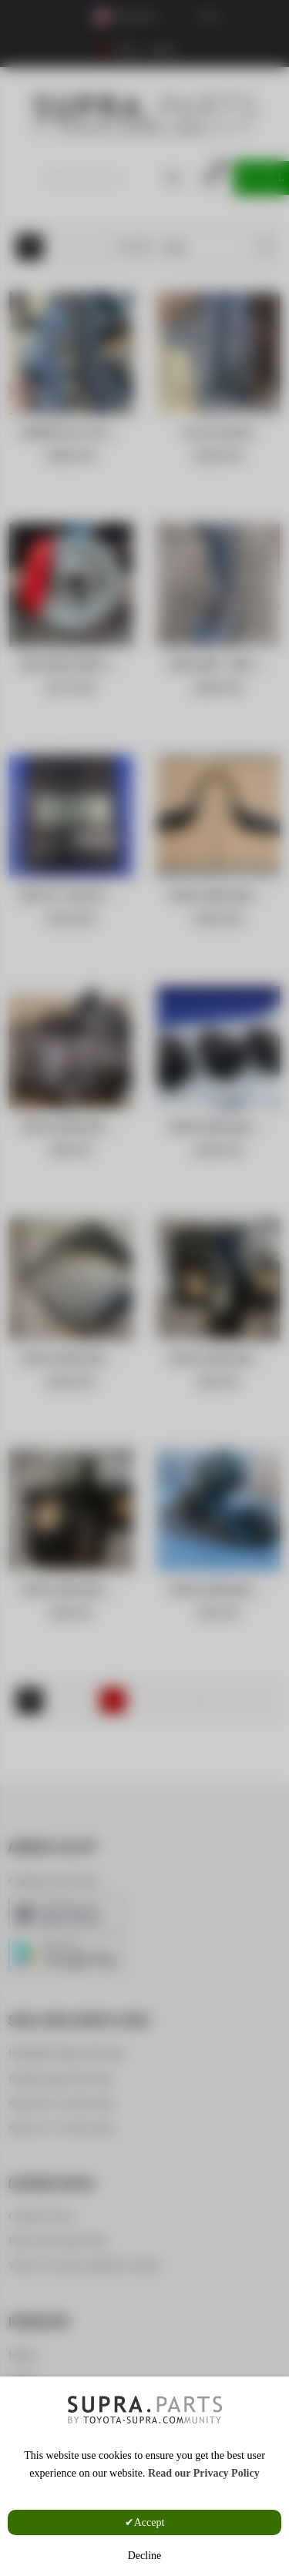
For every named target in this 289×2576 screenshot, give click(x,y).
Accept (149, 2522)
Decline (145, 2555)
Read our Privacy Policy (204, 2473)
